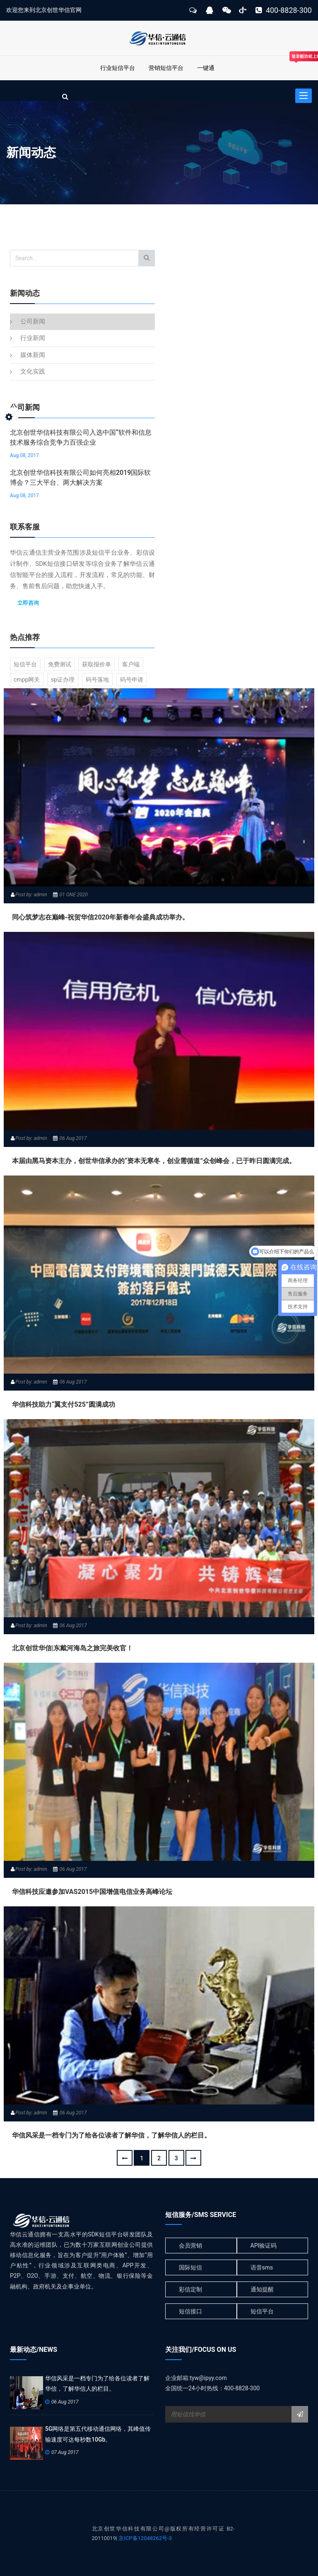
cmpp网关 (27, 679)
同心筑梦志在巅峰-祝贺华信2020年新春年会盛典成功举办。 (100, 917)
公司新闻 (32, 321)
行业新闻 (32, 338)
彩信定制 (190, 2289)
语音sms (262, 2267)
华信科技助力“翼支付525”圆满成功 (63, 1404)
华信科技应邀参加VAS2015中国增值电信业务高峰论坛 (92, 1892)
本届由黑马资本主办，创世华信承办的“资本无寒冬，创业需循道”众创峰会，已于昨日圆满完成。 (154, 1161)
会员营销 (190, 2245)
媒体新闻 (32, 355)
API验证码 (264, 2245)
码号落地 (97, 679)
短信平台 (25, 664)
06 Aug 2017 (73, 1138)
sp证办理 (63, 679)
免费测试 (59, 664)
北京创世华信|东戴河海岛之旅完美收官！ (72, 1648)
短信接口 (190, 2311)
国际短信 (190, 2267)
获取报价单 (96, 664)
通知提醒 (262, 2289)
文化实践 (32, 371)
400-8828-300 (283, 10)
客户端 (131, 664)
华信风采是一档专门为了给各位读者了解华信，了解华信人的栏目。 (111, 2135)
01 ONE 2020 (74, 895)
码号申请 (131, 679)
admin (40, 895)
